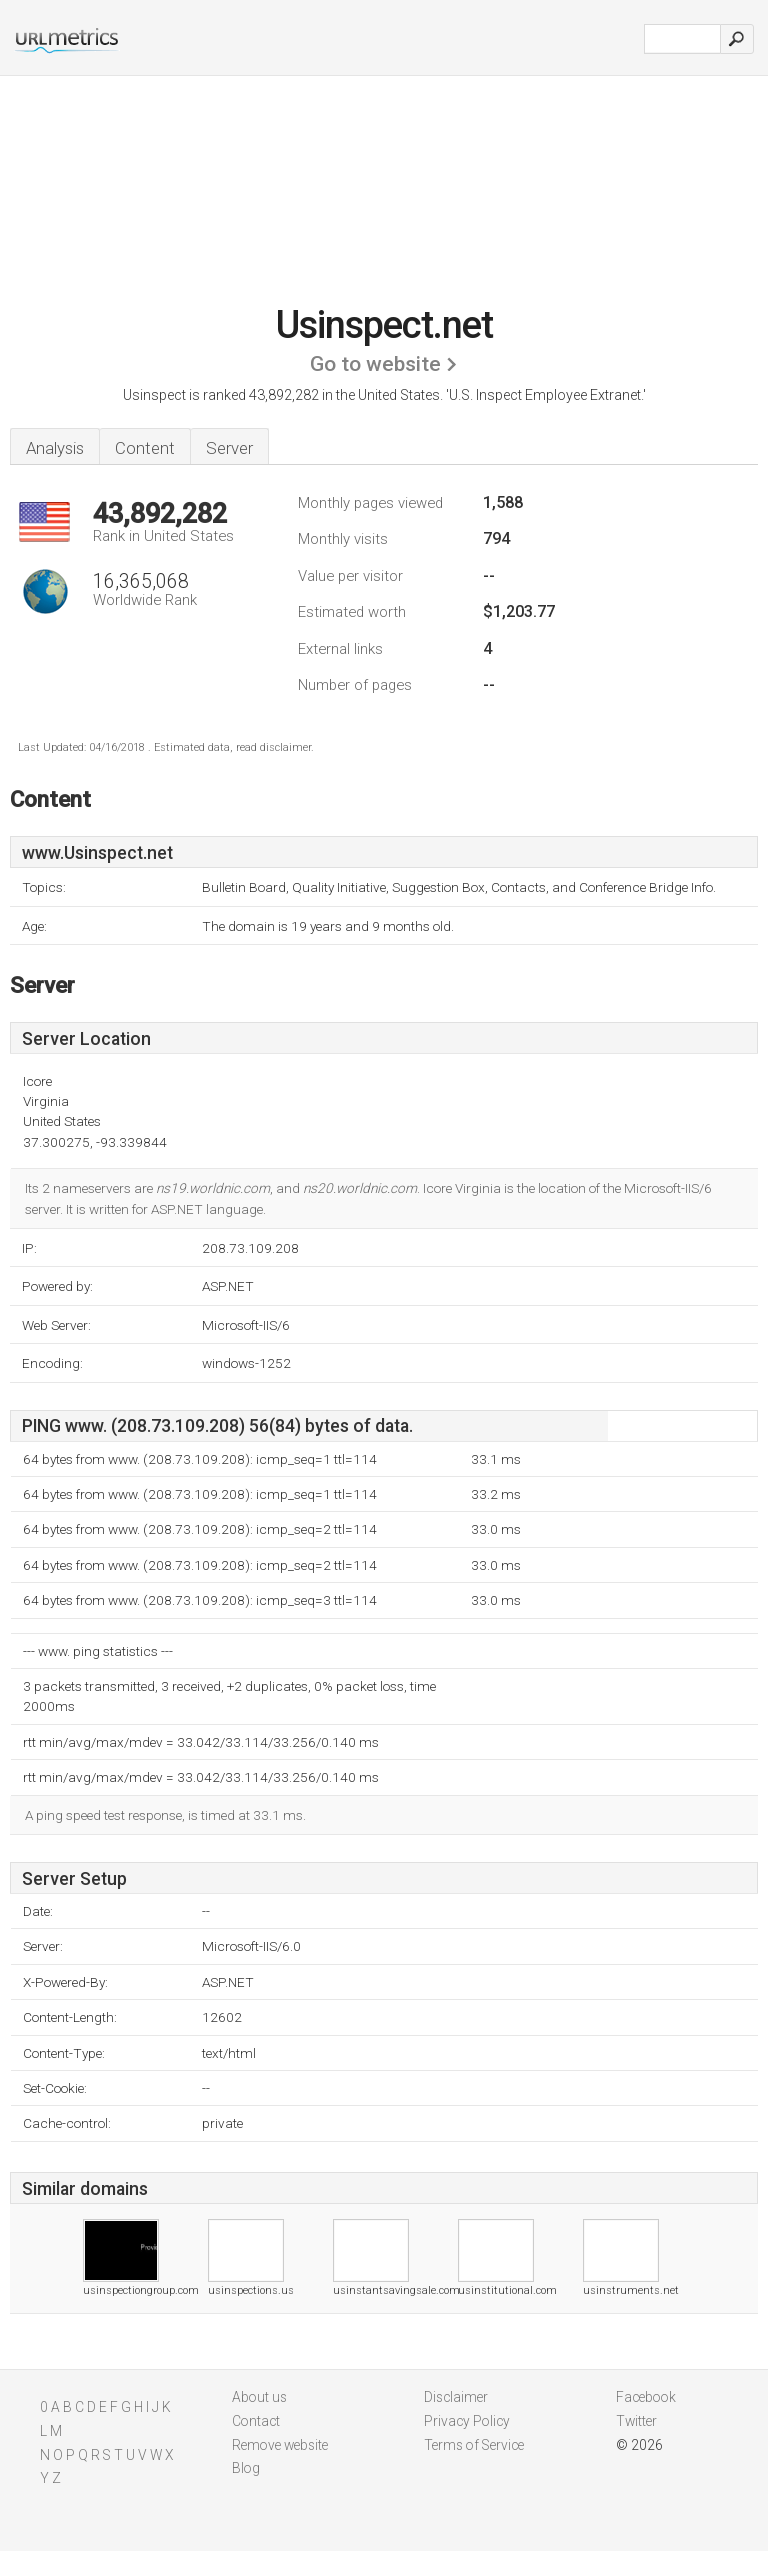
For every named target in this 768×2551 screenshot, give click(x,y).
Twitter (636, 2421)
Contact (256, 2421)
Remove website (280, 2445)
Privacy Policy (467, 2421)
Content (145, 448)
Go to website (375, 364)
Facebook (646, 2397)
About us (259, 2397)
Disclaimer (456, 2397)
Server (229, 448)
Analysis (55, 448)
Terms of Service (474, 2445)
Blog (246, 2468)
